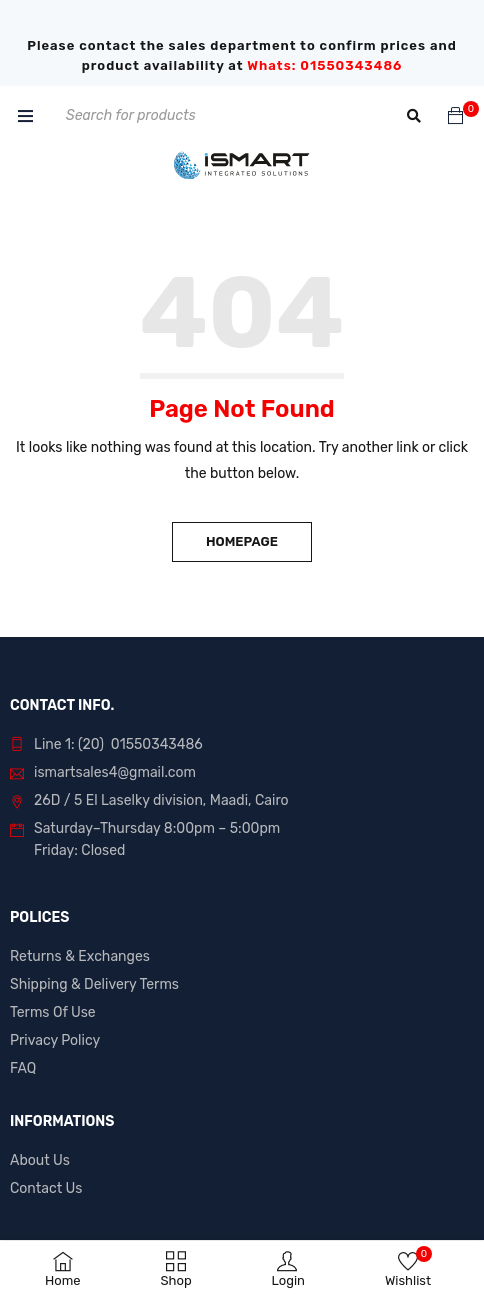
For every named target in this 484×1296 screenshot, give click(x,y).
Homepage (242, 541)
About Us (40, 1160)
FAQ (23, 1068)
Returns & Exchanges (80, 956)
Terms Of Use (53, 1012)
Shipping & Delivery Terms (94, 984)
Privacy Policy (55, 1040)
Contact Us (46, 1188)
